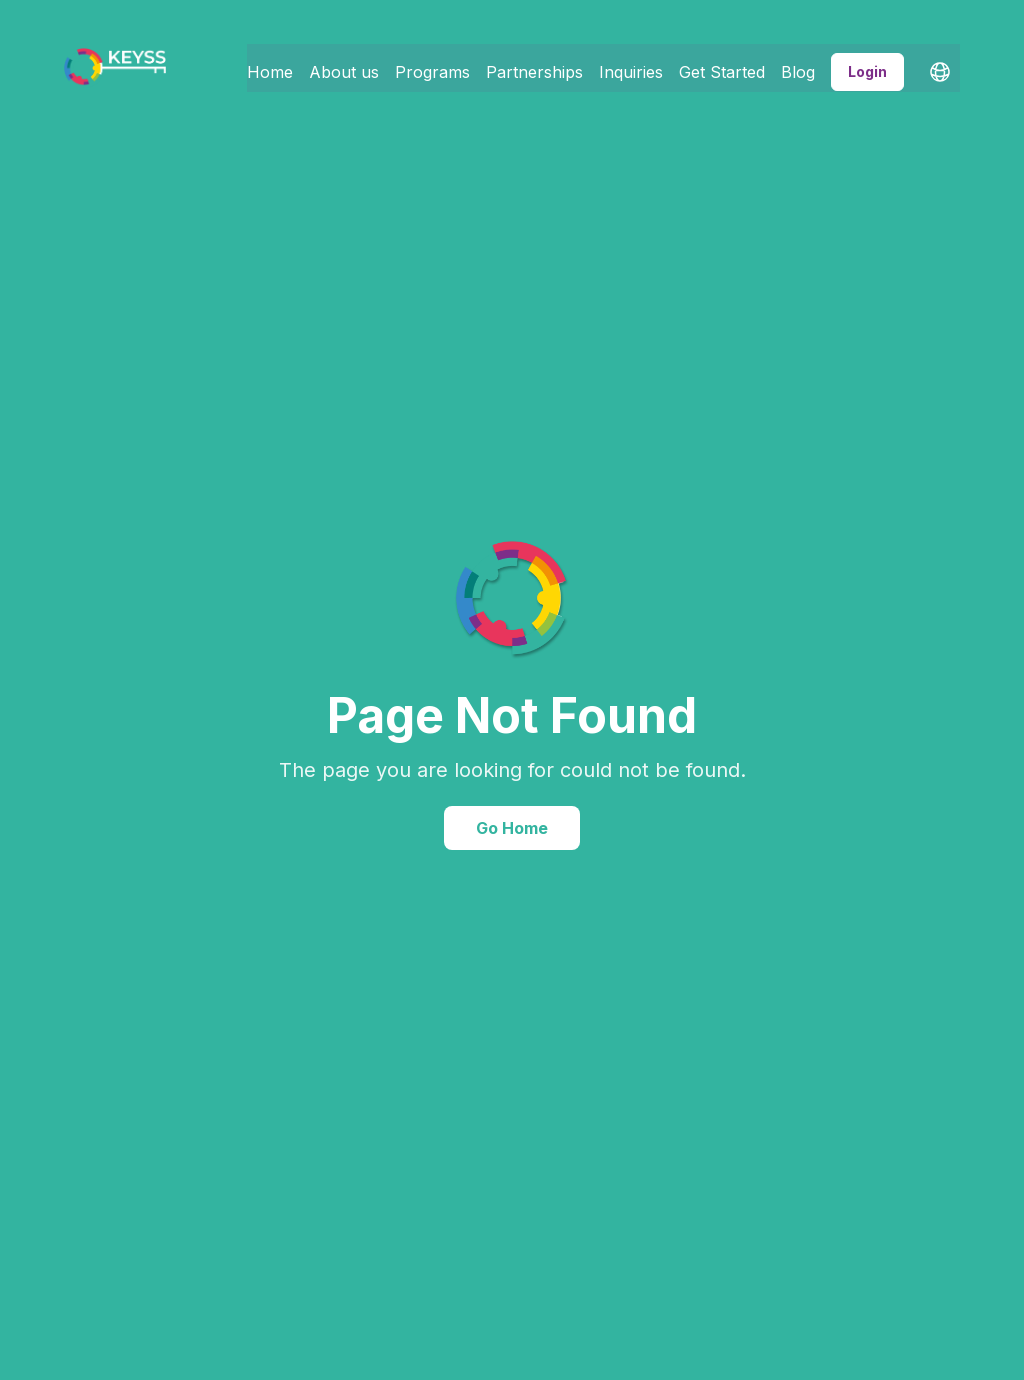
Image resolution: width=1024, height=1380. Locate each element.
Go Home (512, 828)
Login (867, 63)
